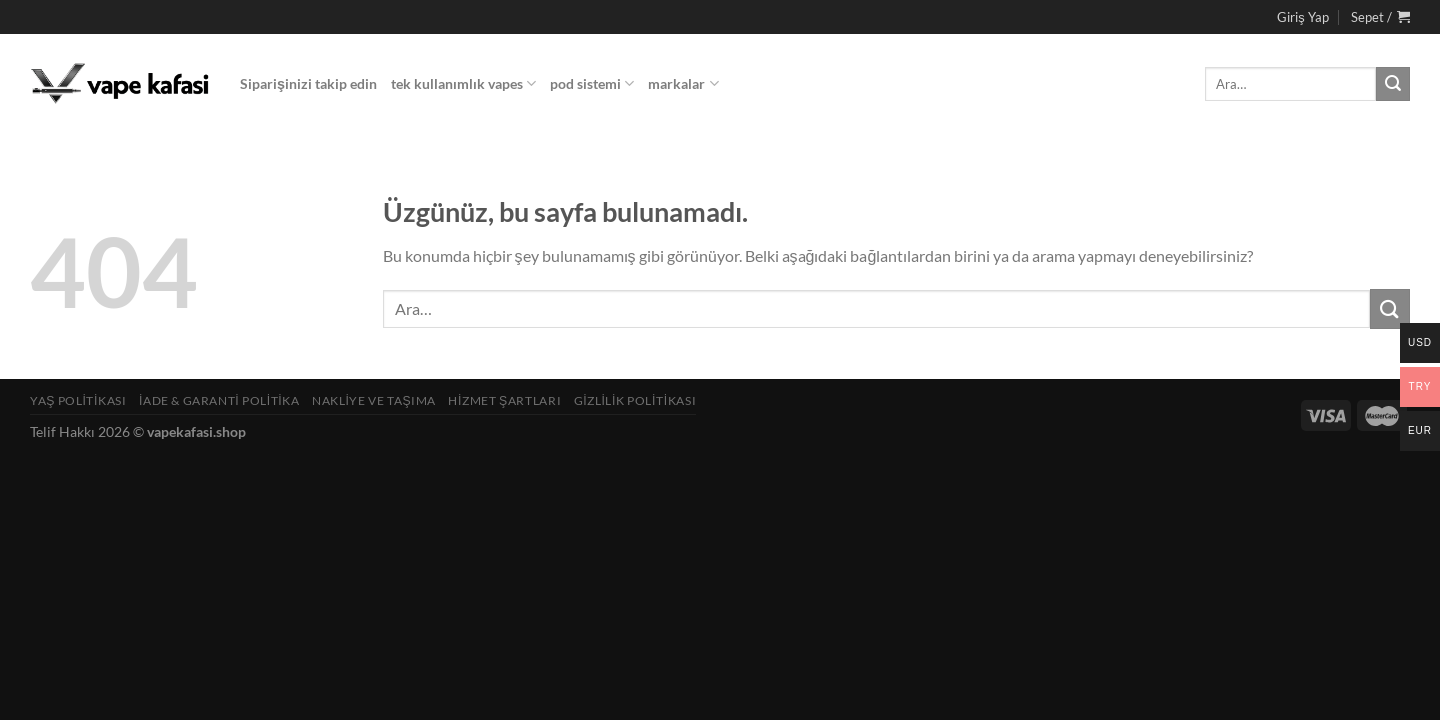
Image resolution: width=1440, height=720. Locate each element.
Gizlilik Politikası (635, 400)
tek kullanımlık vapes (463, 83)
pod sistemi (592, 83)
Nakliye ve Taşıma (374, 400)
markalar (683, 83)
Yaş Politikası (78, 400)
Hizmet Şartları (504, 400)
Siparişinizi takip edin (308, 83)
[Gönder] (1393, 84)
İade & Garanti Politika (219, 400)
